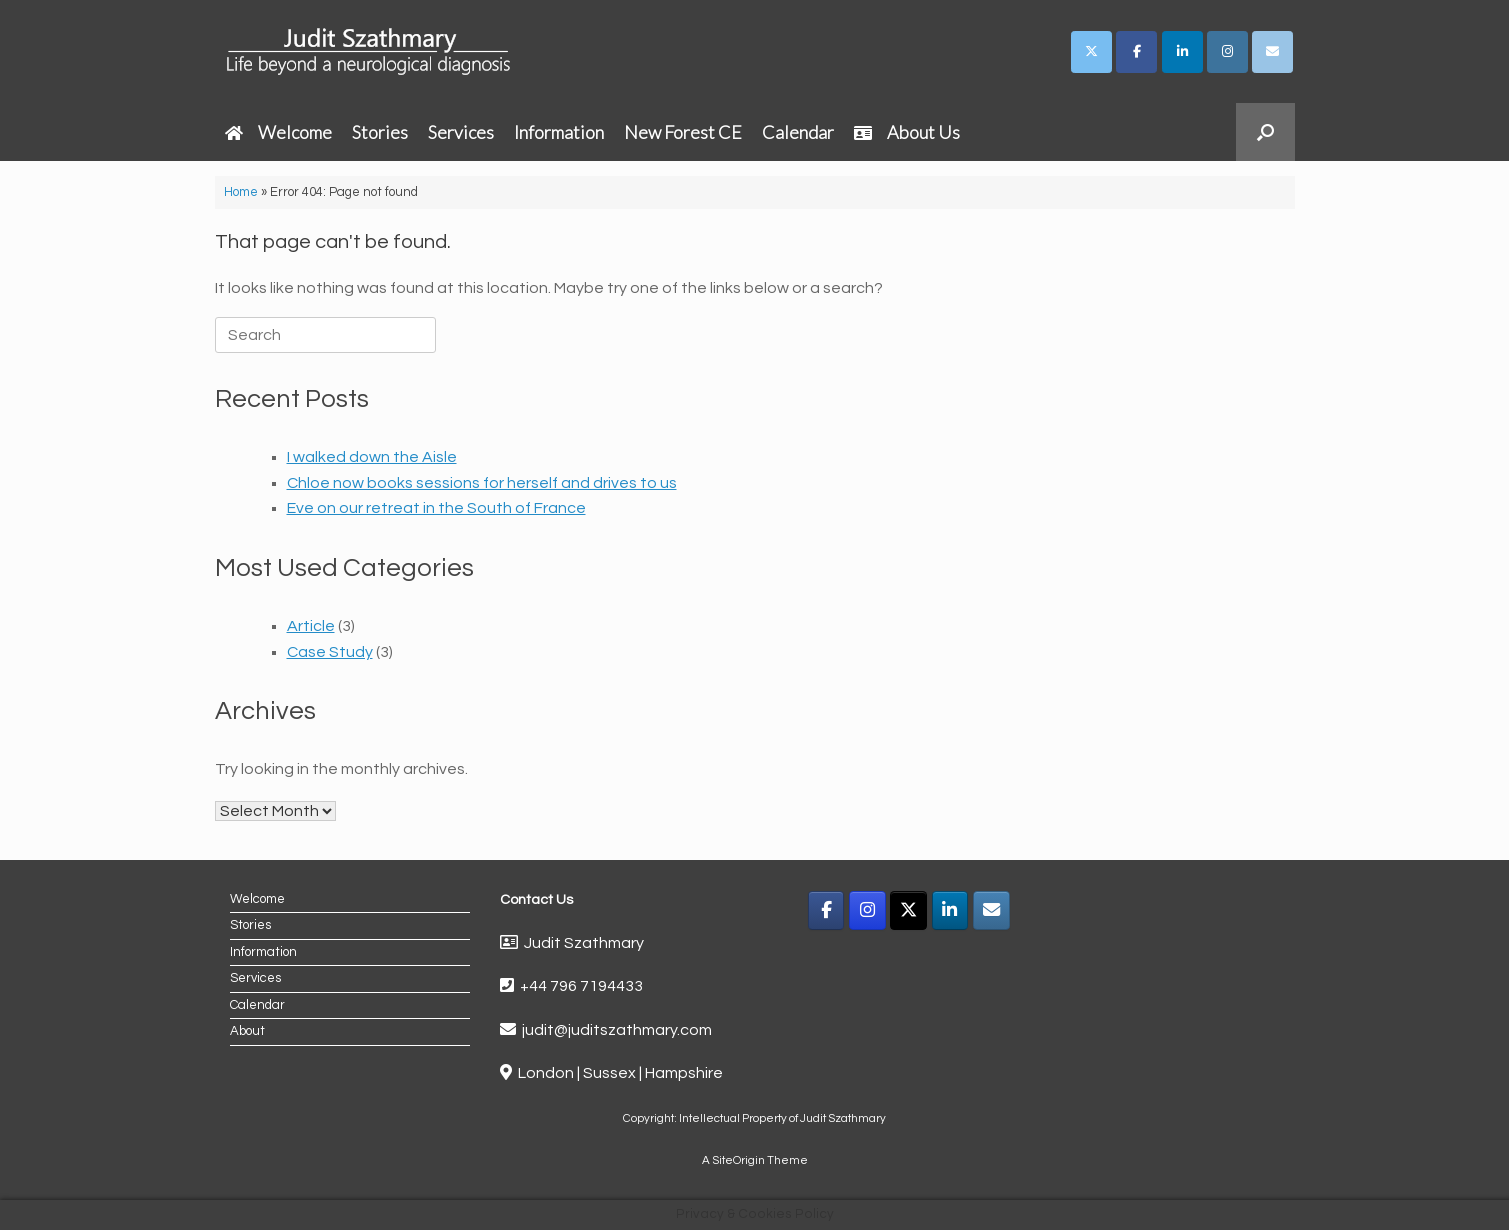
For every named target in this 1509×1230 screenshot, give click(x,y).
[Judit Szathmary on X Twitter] (1091, 52)
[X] (908, 910)
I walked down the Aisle (372, 457)
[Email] (991, 910)
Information (559, 132)
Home (241, 192)
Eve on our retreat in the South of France (436, 508)
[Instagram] (867, 910)
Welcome (278, 132)
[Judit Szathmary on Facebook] (1136, 52)
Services (461, 132)
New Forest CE (683, 132)
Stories (380, 132)
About (247, 1031)
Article (311, 626)
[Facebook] (826, 910)
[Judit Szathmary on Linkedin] (1182, 52)
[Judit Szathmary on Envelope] (1272, 52)
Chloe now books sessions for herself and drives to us (482, 483)
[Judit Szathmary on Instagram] (1227, 52)
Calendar (798, 132)
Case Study (330, 652)
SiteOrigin (738, 1160)
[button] (1265, 132)
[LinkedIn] (950, 910)
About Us (907, 132)
